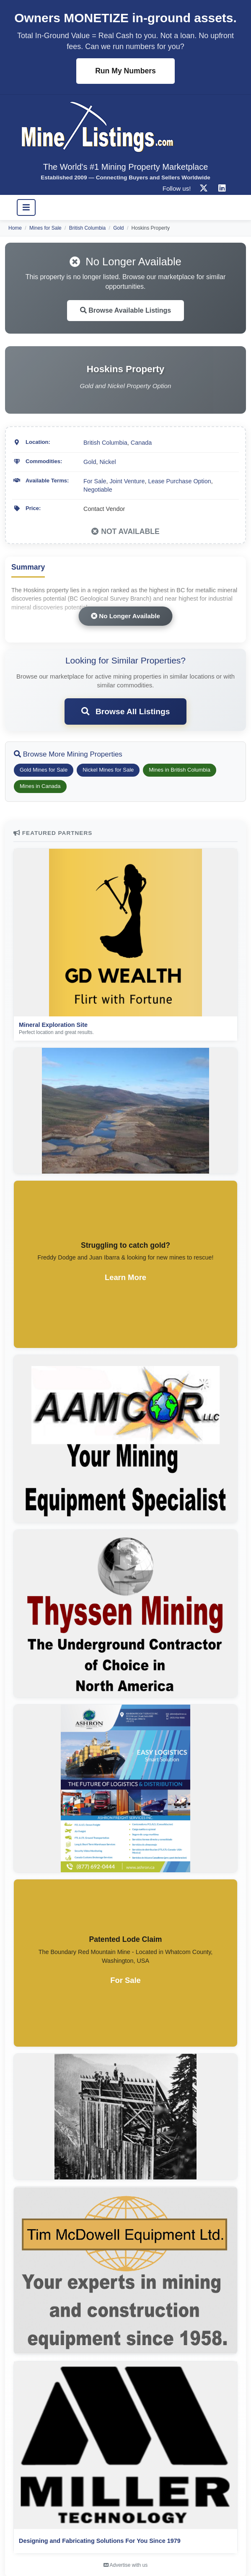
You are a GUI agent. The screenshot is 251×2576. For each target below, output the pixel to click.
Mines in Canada (40, 786)
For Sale (94, 481)
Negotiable (97, 489)
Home (15, 228)
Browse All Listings (125, 711)
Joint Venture (127, 481)
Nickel (107, 462)
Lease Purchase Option (179, 481)
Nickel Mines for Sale (108, 770)
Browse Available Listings (125, 310)
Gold (118, 228)
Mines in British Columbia (179, 770)
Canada (141, 442)
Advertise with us (125, 2565)
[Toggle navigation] (26, 207)
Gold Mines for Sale (43, 770)
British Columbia (87, 228)
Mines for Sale (45, 228)
